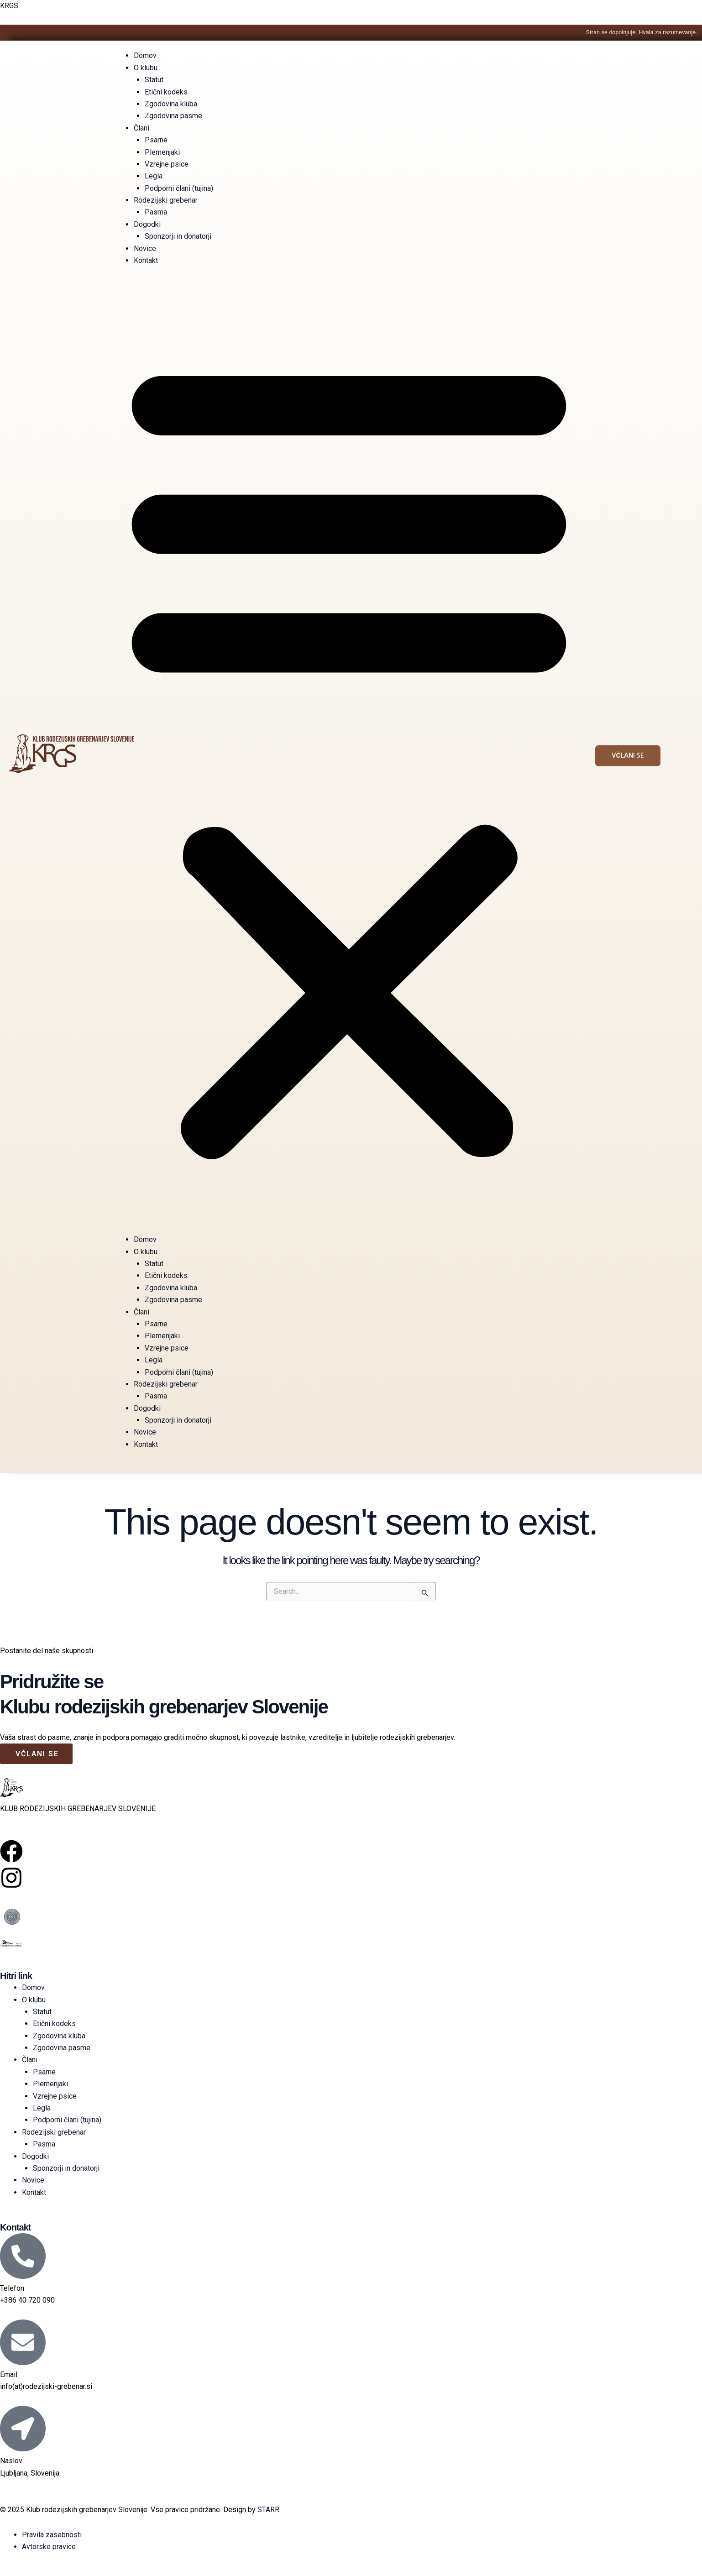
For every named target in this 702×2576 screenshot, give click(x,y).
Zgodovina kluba (171, 103)
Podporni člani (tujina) (179, 188)
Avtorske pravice (49, 2546)
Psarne (156, 140)
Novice (145, 248)
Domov (145, 55)
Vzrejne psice (167, 164)
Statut (154, 79)
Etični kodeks (166, 92)
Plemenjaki (162, 152)
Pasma (156, 212)
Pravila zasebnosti (52, 2534)
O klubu (145, 67)
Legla (153, 176)
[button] (349, 755)
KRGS (9, 5)
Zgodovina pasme (173, 115)
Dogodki (147, 224)
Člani (141, 128)
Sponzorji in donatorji (178, 236)
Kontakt (146, 260)
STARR (268, 2509)
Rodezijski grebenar (166, 200)
